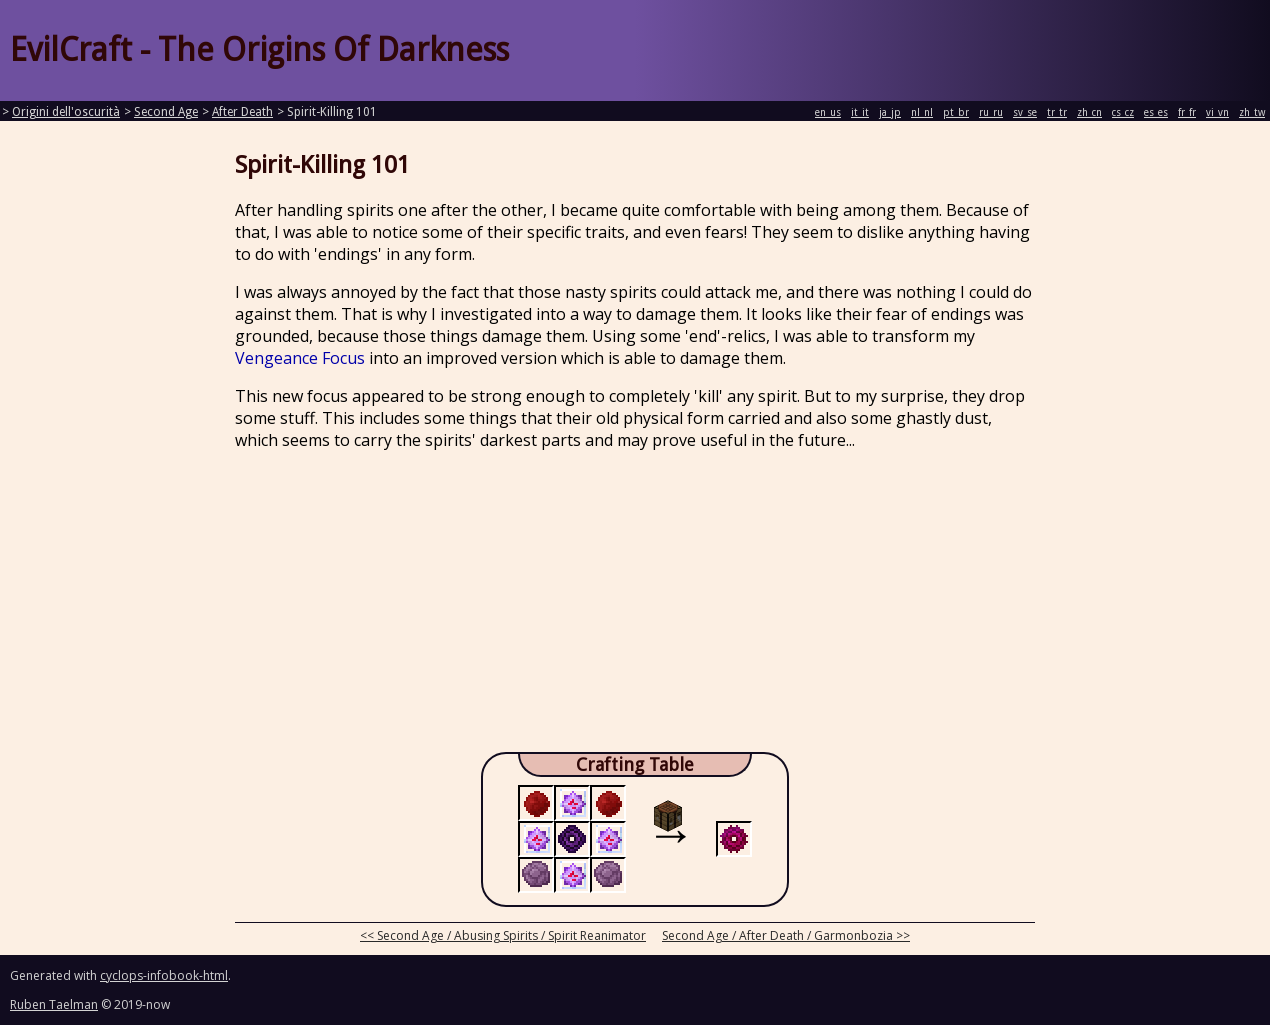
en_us (828, 112)
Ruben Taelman (54, 1004)
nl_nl (922, 112)
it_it (860, 112)
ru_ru (991, 112)
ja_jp (890, 112)
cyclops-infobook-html (164, 975)
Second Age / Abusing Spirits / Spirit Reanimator (511, 935)
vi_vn (1217, 112)
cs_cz (1123, 112)
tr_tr (1057, 112)
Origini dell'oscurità (66, 112)
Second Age (166, 112)
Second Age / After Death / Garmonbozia (777, 935)
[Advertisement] (635, 607)
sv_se (1025, 112)
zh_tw (1252, 112)
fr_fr (1187, 112)
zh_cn (1089, 112)
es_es (1156, 112)
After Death (242, 112)
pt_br (956, 112)
